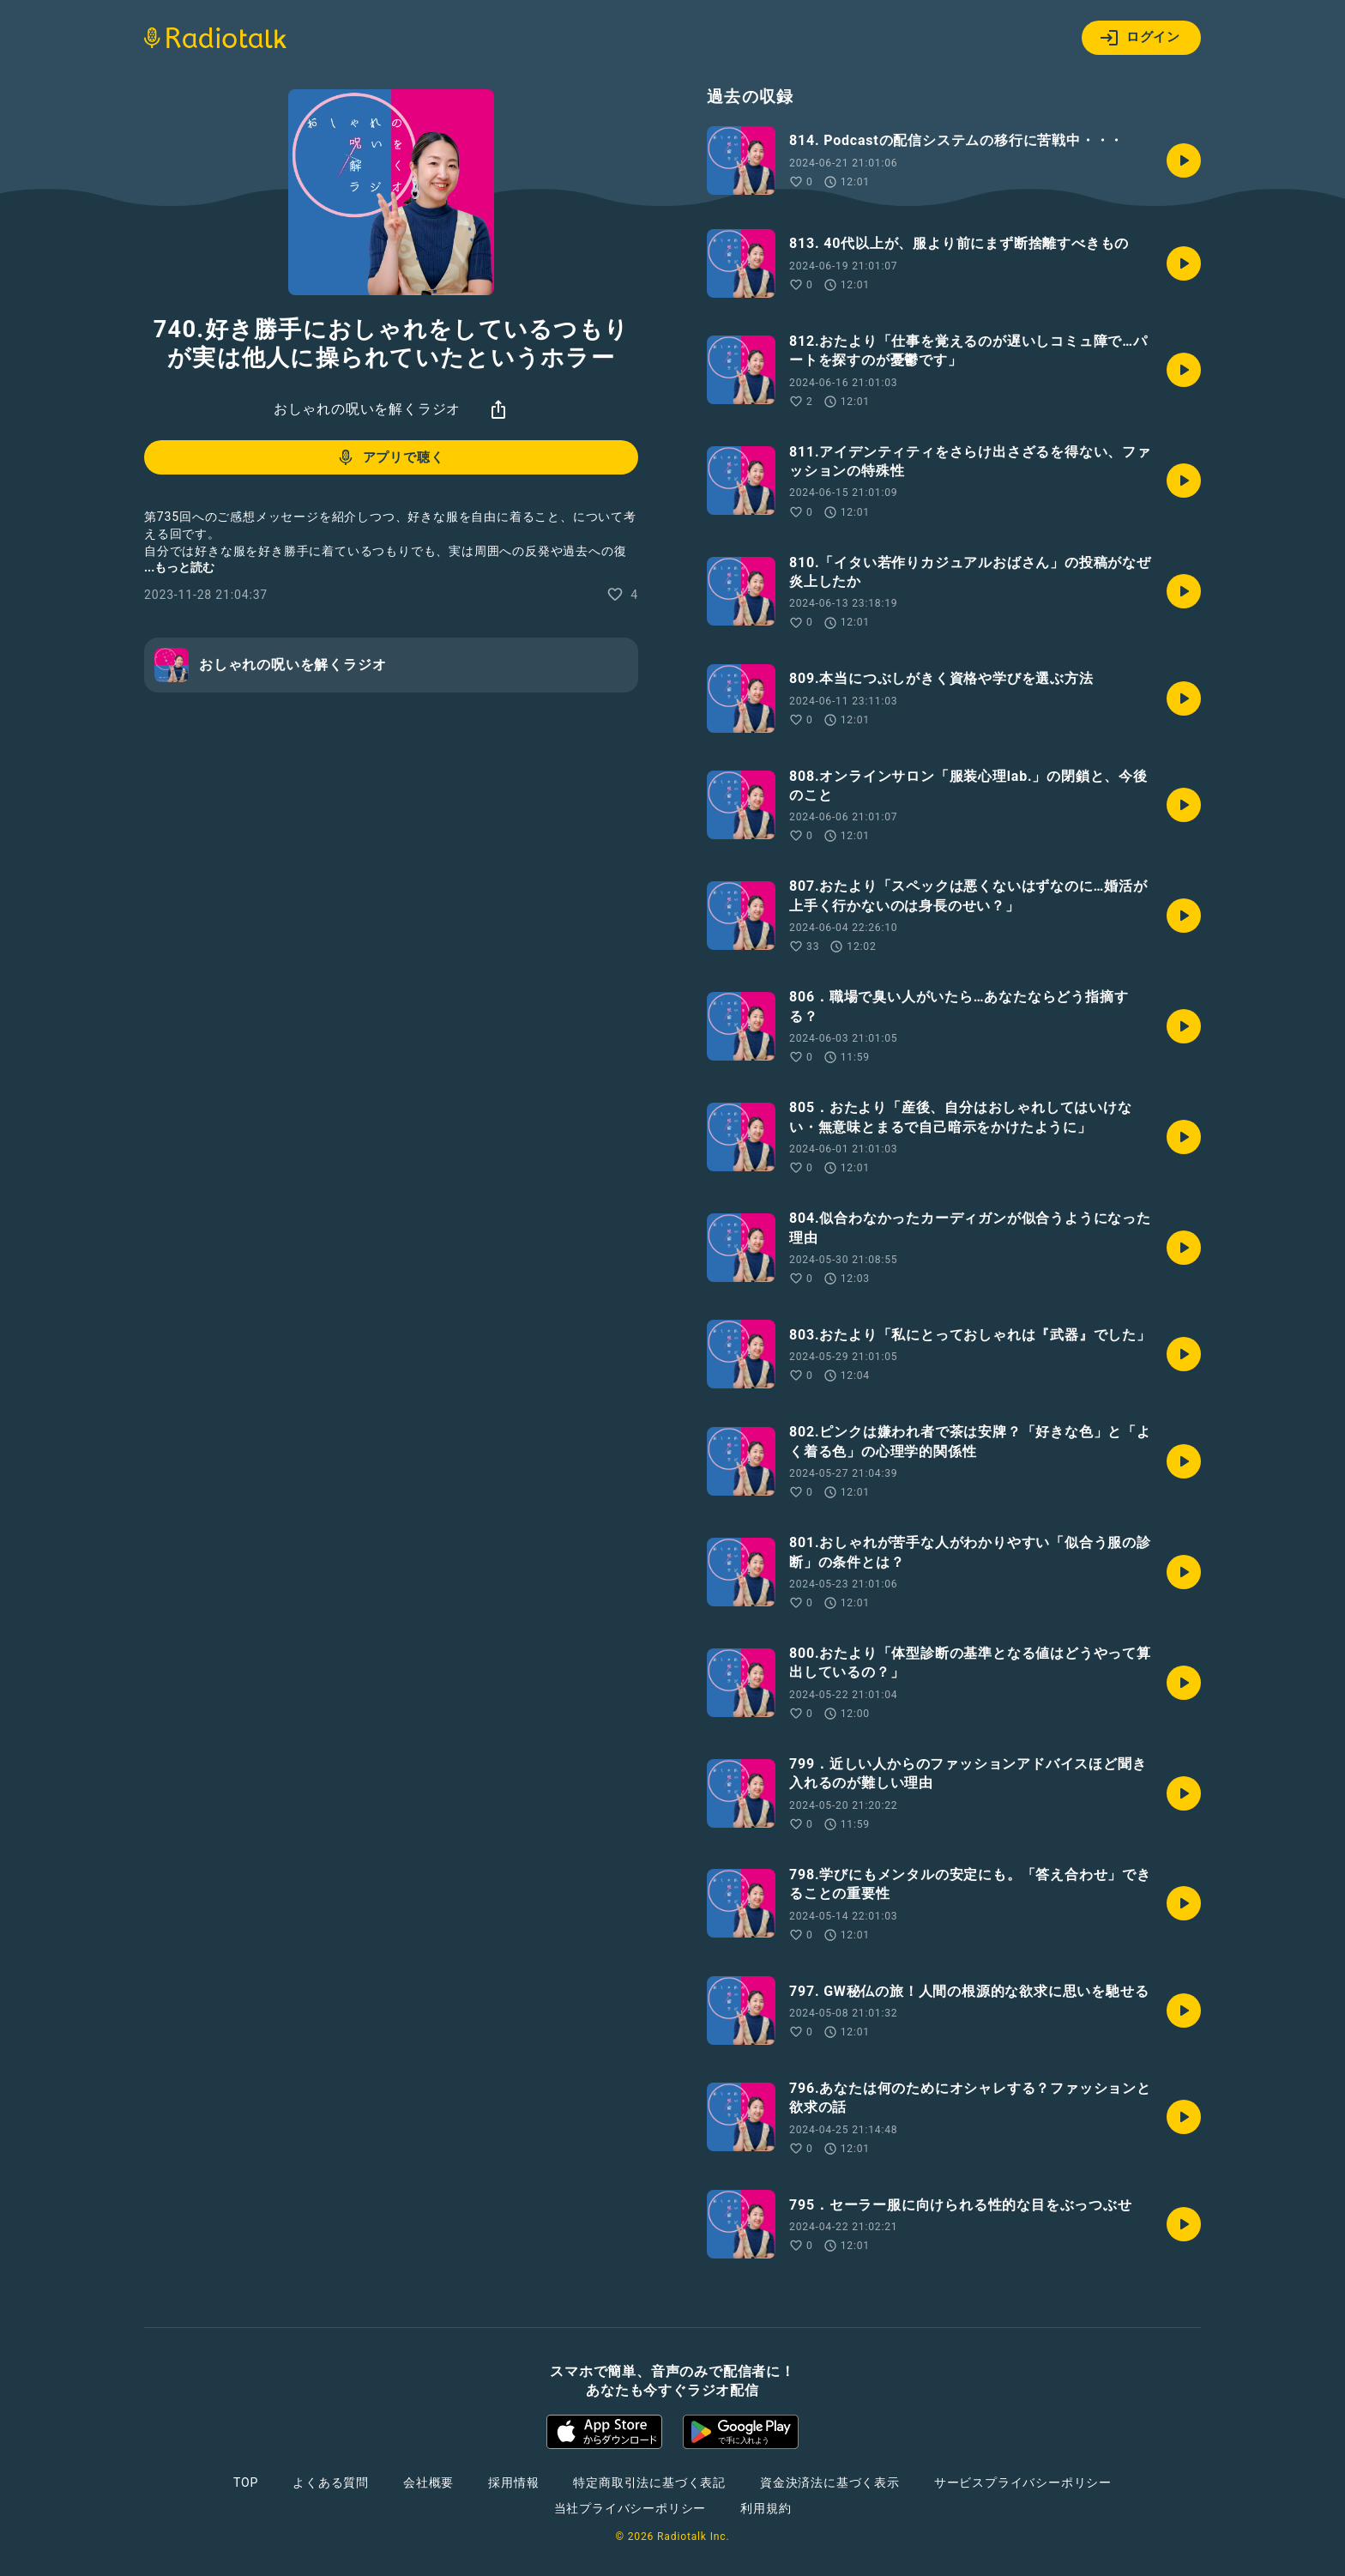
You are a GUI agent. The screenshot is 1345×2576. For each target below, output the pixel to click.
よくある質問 (331, 2482)
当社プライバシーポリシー (630, 2508)
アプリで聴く (389, 457)
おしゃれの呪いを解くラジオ (367, 409)
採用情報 (513, 2482)
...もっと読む (179, 567)
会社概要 (428, 2482)
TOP (245, 2482)
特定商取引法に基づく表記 (649, 2482)
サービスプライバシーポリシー (1023, 2482)
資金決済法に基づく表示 (830, 2482)
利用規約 (765, 2508)
